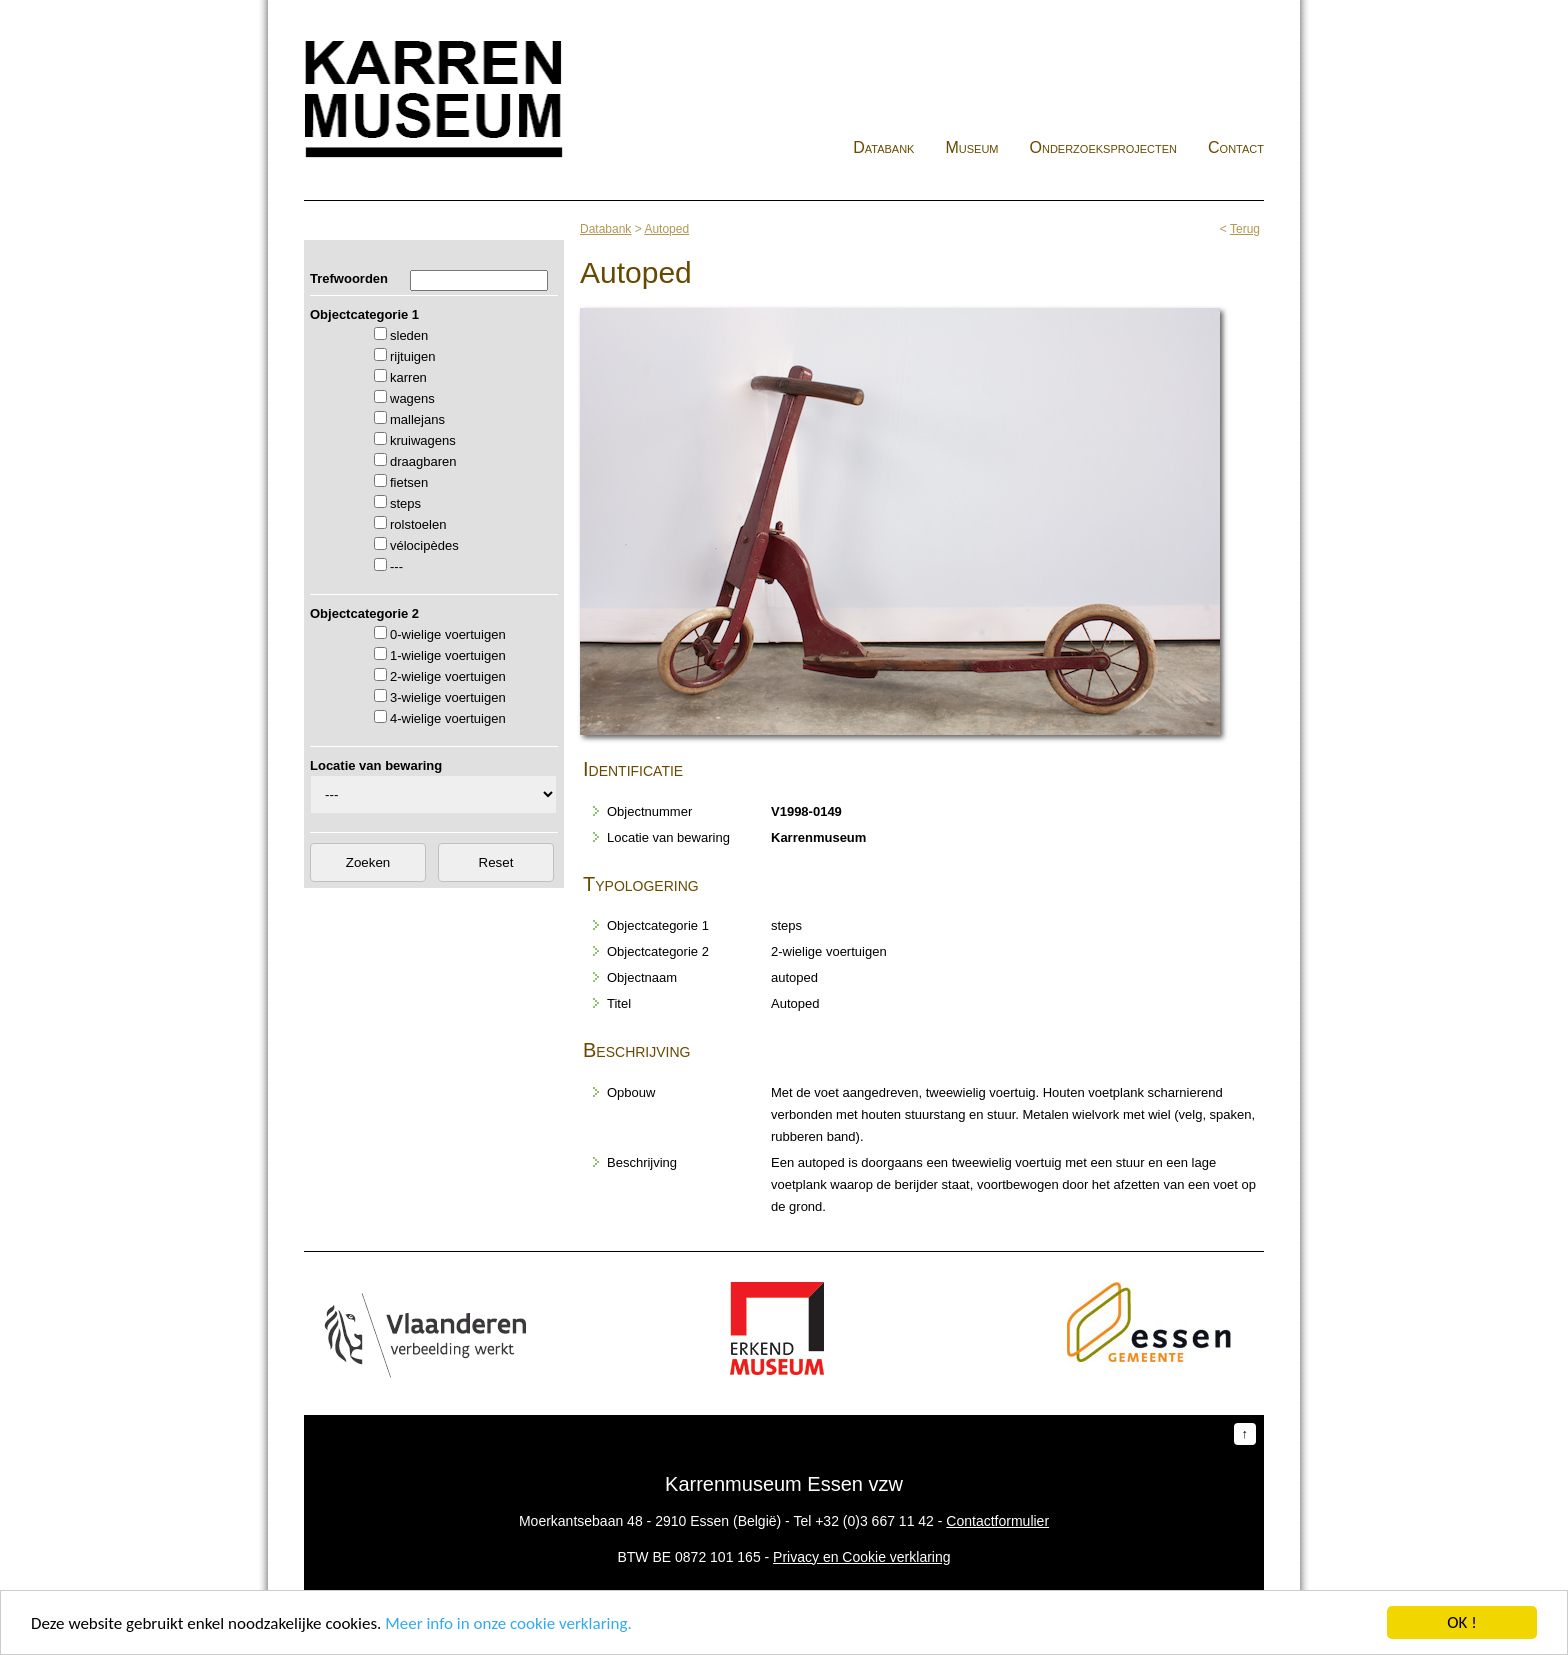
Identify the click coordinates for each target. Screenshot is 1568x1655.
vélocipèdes (424, 545)
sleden (409, 335)
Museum (971, 147)
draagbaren (423, 461)
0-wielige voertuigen (448, 634)
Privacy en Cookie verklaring (861, 1557)
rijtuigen (413, 356)
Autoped (666, 229)
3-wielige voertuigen (448, 697)
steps (405, 503)
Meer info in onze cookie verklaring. (508, 1624)
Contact (1236, 147)
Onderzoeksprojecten (1104, 147)
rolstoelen (418, 524)
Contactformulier (997, 1521)
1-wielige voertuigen (448, 655)
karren (408, 377)
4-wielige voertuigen (448, 718)
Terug (1245, 229)
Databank (883, 147)
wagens (412, 398)
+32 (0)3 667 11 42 (874, 1521)
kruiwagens (423, 440)
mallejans (417, 419)
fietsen (409, 482)
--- (396, 566)
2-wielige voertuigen (448, 676)
